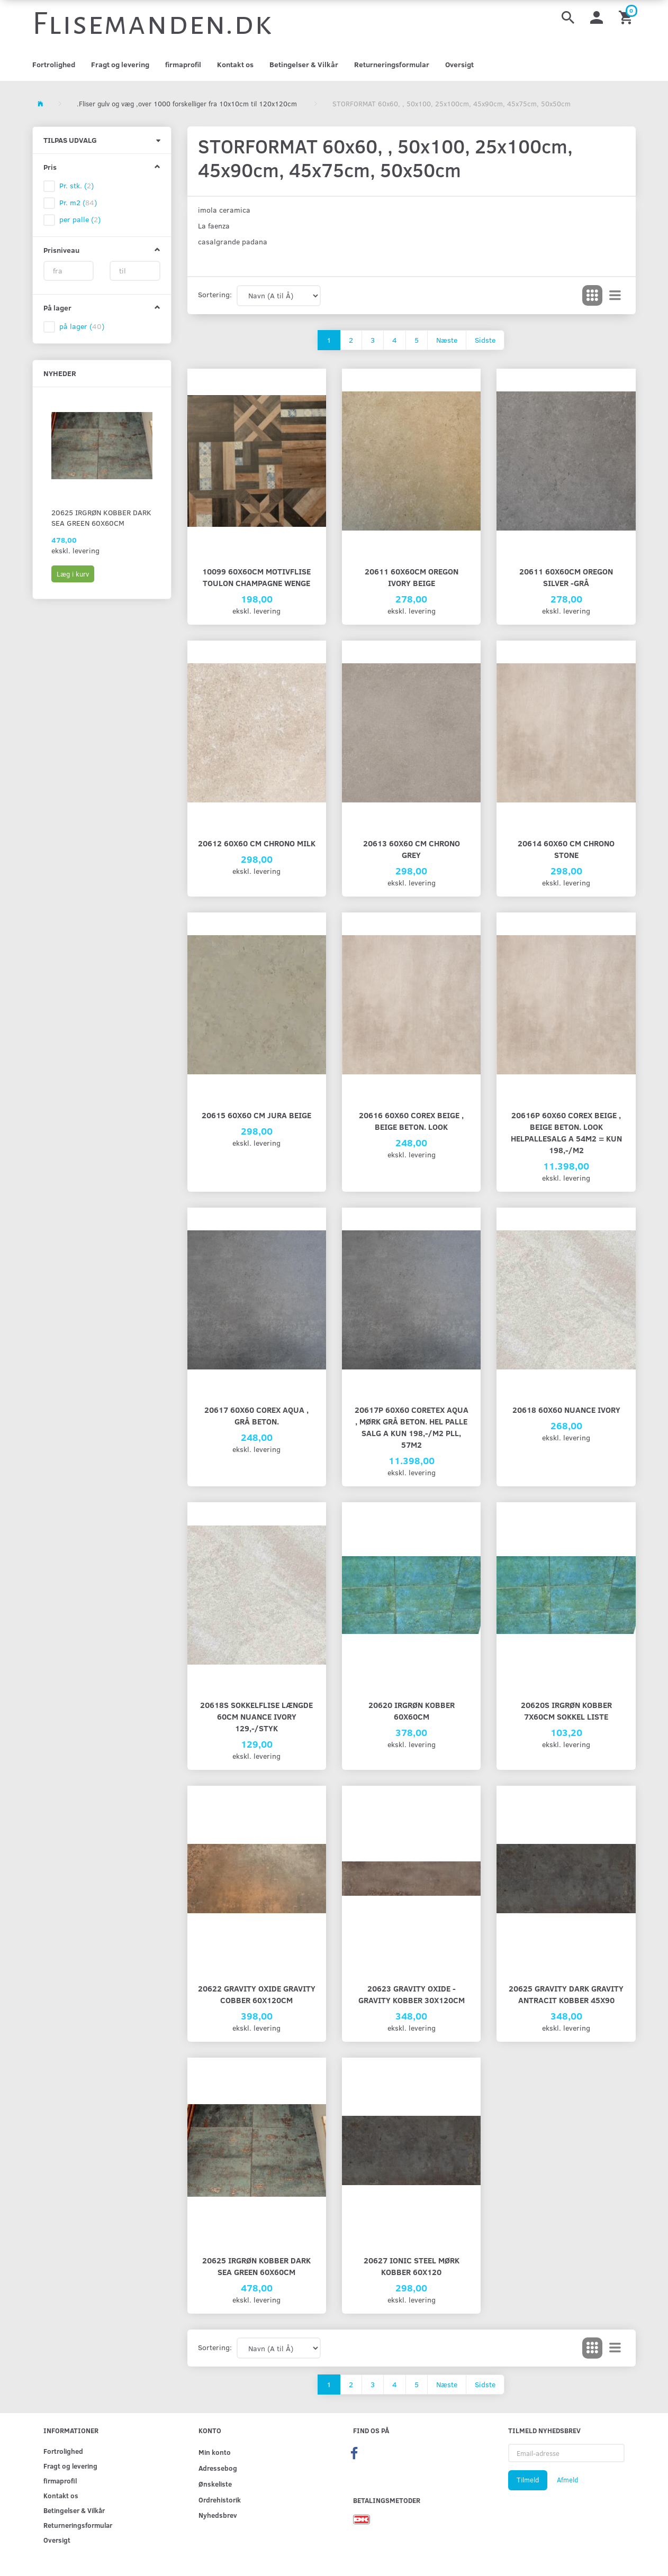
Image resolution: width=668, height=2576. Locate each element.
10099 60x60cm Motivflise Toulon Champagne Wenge (256, 576)
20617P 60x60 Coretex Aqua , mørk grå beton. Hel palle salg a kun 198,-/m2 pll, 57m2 (411, 1427)
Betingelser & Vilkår (303, 64)
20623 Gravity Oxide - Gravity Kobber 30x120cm (411, 1994)
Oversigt (459, 64)
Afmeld (567, 2479)
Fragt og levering (120, 64)
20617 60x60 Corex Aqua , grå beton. (256, 1415)
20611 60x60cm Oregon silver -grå (566, 576)
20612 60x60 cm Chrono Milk (256, 842)
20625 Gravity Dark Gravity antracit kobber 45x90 (566, 1994)
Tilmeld (528, 2479)
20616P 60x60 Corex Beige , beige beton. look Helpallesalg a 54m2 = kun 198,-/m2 (566, 1132)
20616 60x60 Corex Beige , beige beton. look (411, 1120)
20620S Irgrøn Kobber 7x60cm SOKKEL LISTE (566, 1710)
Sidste (485, 340)
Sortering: (215, 294)
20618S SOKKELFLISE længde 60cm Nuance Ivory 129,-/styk (256, 1716)
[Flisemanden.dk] (152, 24)
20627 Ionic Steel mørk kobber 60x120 (411, 2265)
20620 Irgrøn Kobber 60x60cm (411, 1710)
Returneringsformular (391, 64)
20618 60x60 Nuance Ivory (566, 1409)
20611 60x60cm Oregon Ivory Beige (411, 576)
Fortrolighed (53, 64)
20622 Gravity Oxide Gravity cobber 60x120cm (256, 1994)
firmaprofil (183, 64)
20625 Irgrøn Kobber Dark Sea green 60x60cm (101, 517)
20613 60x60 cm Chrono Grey (411, 848)
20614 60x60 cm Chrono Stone (566, 848)
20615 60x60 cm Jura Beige (256, 1114)
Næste (446, 340)
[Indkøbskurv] (627, 16)
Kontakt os (235, 64)
